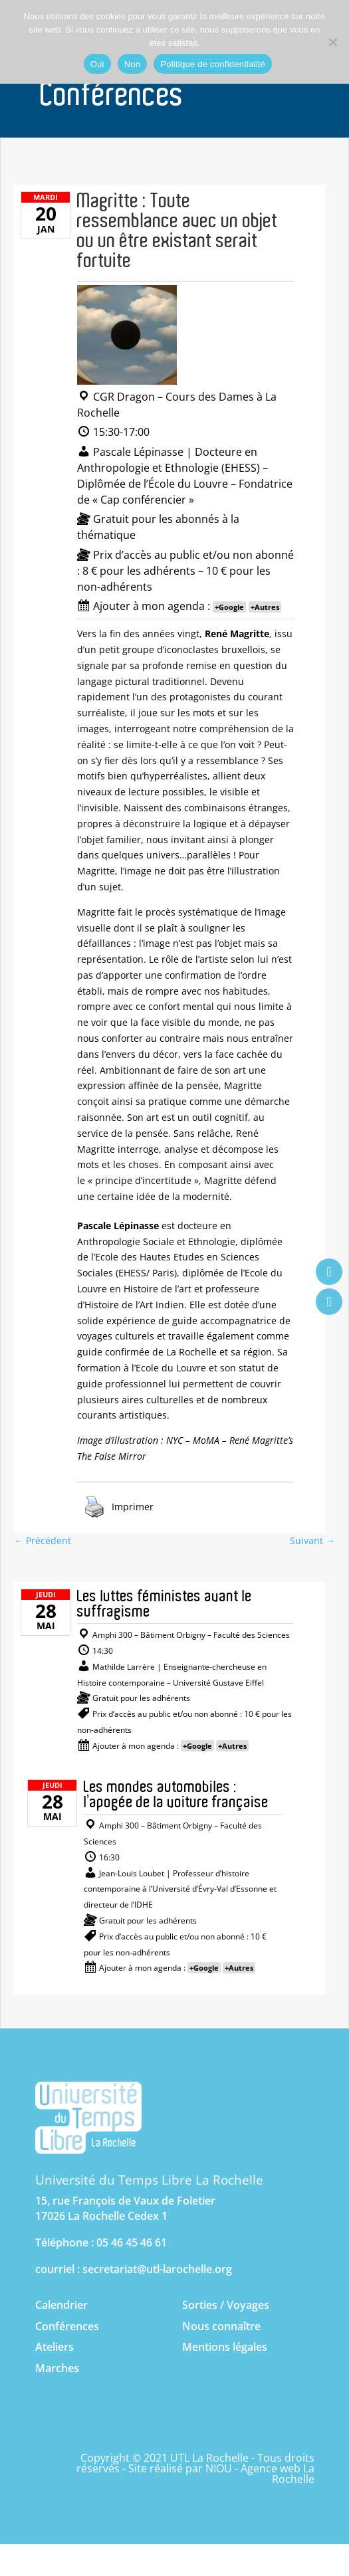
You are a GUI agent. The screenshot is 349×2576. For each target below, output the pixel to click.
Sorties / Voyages (225, 2305)
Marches (57, 2368)
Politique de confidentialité (212, 64)
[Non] (332, 42)
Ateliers (54, 2346)
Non (132, 64)
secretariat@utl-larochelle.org (157, 2269)
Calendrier (61, 2305)
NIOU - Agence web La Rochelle (259, 2473)
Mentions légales (224, 2346)
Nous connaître (221, 2326)
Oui (97, 64)
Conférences (67, 2326)
